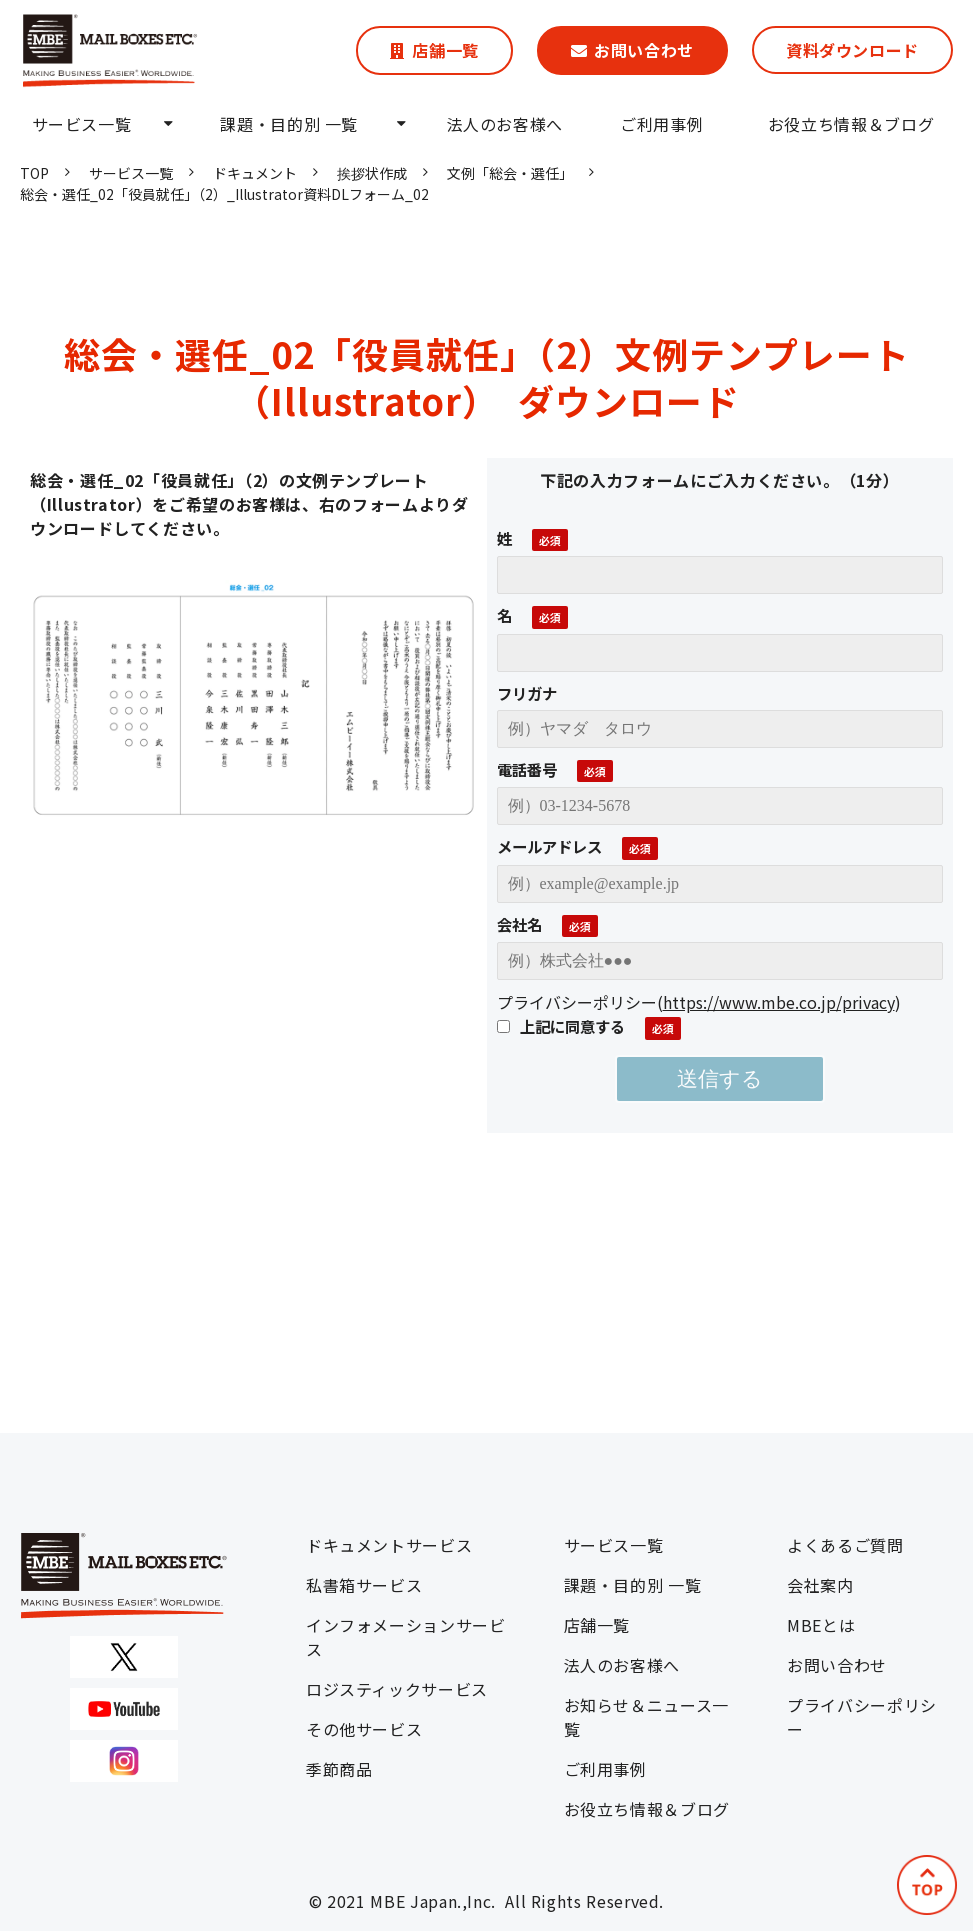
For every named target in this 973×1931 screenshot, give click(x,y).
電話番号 (527, 769)
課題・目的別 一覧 (289, 124)
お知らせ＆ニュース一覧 (646, 1717)
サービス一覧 (82, 124)
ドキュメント (255, 173)
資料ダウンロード (852, 50)
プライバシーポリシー (862, 1717)
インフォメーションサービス (406, 1637)
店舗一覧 (445, 50)
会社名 (519, 924)
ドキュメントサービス (389, 1545)
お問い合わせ (644, 50)
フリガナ (527, 693)
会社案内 (820, 1585)
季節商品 (339, 1769)
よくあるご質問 (845, 1545)
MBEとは (821, 1625)
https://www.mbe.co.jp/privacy (779, 1002)
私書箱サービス (364, 1585)
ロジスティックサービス (397, 1689)
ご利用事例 (661, 124)
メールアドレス (549, 846)
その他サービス (364, 1729)
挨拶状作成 (372, 173)
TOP (34, 173)
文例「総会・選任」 (510, 173)
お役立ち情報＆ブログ (851, 124)
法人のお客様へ (505, 124)
